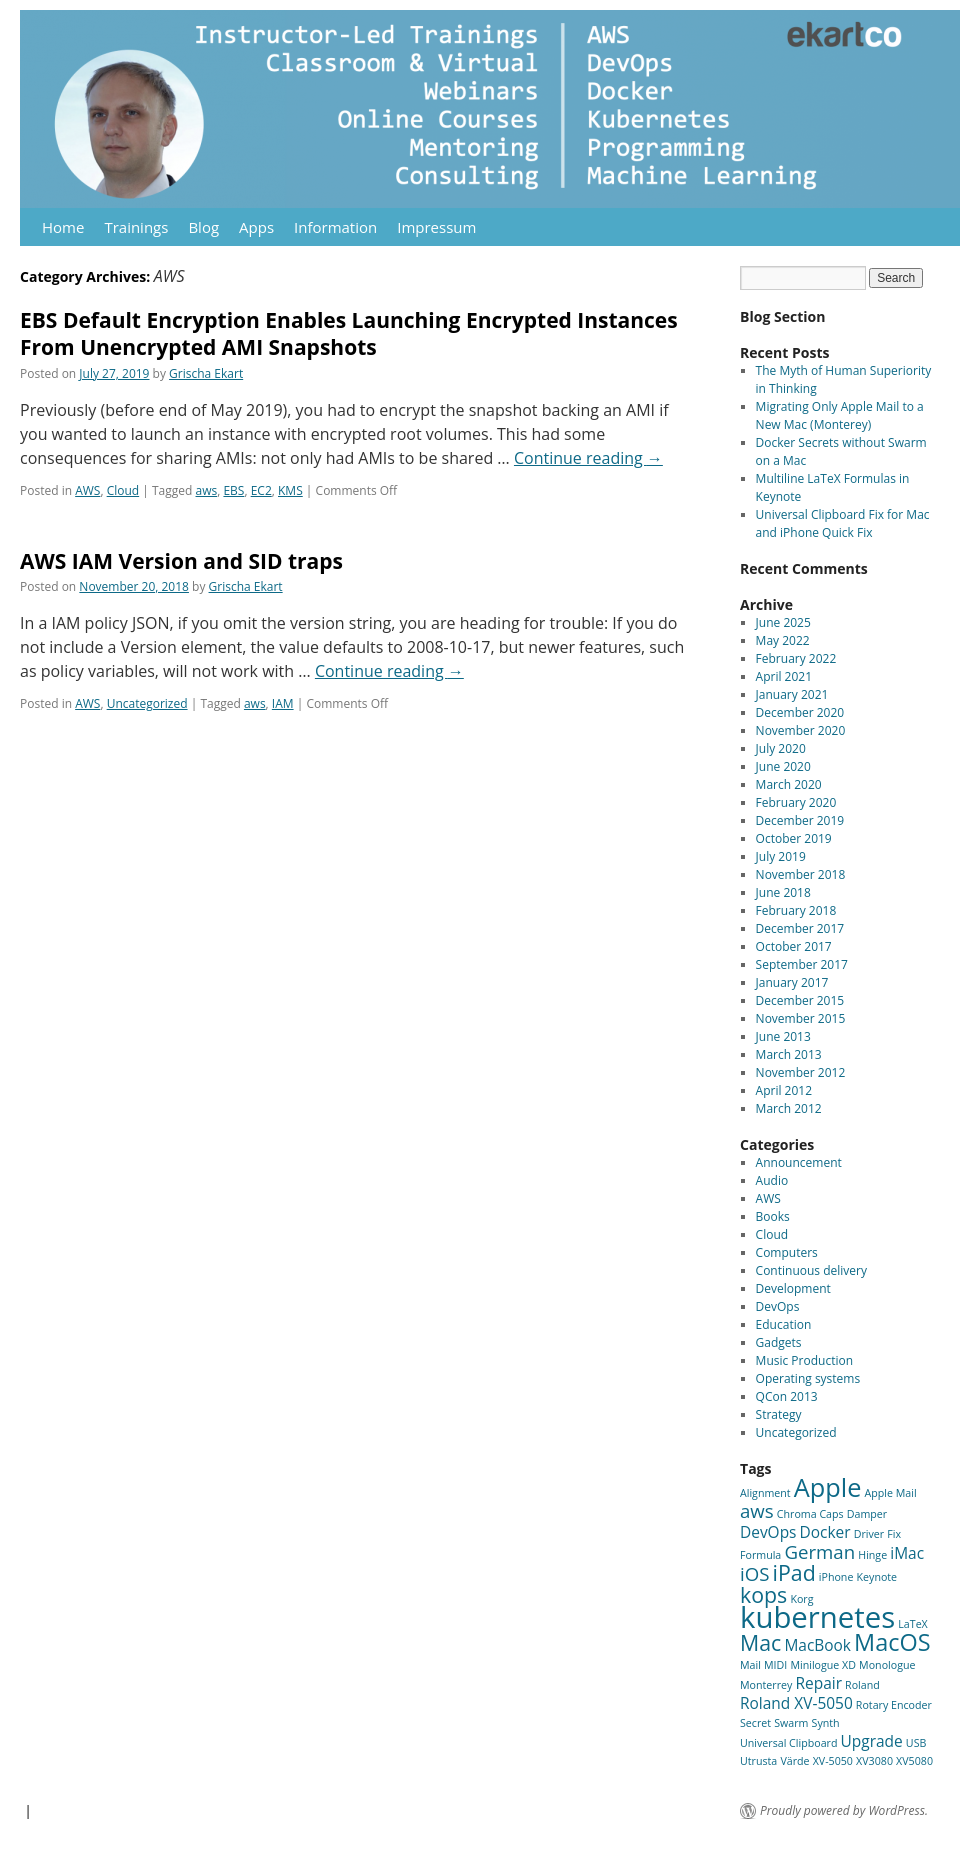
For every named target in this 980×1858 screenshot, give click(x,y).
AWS (87, 490)
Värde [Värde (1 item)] (794, 1761)
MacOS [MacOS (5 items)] (892, 1642)
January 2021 (792, 694)
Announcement (799, 1162)
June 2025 (783, 622)
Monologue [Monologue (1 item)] (887, 1665)
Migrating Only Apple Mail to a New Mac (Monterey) (840, 415)
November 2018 (801, 874)
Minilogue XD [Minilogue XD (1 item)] (823, 1665)
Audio (772, 1180)
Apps (256, 227)
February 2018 (796, 910)
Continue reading (588, 458)
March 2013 (789, 1054)
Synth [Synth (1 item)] (826, 1723)
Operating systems (808, 1378)
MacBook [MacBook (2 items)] (817, 1645)
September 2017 (802, 964)
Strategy (779, 1414)
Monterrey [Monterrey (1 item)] (766, 1685)
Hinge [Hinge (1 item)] (872, 1555)
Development (793, 1288)
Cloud (123, 490)
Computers (787, 1252)
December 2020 (800, 712)
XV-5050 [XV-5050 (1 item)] (833, 1761)
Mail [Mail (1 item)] (750, 1665)
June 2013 (783, 1036)
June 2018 (783, 892)
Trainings (136, 227)
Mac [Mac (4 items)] (760, 1642)
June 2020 (783, 766)
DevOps (778, 1306)
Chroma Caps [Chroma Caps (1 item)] (810, 1514)
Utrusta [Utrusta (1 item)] (758, 1761)
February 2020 (796, 802)
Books (773, 1216)
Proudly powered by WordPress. (844, 1811)
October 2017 (794, 946)
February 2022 (796, 658)
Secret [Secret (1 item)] (755, 1723)
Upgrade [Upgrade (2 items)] (872, 1741)
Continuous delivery (811, 1270)
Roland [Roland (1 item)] (862, 1685)
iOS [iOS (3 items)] (754, 1573)
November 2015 (801, 1018)
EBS (233, 490)
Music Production (804, 1360)
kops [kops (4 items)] (763, 1594)
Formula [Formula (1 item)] (760, 1555)
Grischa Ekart (206, 373)
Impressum (436, 227)
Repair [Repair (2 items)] (818, 1683)
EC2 (261, 490)
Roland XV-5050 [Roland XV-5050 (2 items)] (796, 1703)
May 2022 (783, 640)
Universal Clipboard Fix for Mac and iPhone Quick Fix (843, 523)
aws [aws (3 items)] (757, 1510)
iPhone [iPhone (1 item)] (836, 1577)
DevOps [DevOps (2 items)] (768, 1532)
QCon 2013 (787, 1396)
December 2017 (800, 928)
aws (207, 490)
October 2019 (794, 838)
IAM (283, 703)
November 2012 (801, 1072)
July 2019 (781, 856)
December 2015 (800, 1000)
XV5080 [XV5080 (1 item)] (914, 1761)
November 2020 (801, 730)
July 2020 (781, 748)
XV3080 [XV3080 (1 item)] (874, 1761)
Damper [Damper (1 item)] (867, 1514)
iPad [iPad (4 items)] (794, 1572)
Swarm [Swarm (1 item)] (791, 1723)
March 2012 (789, 1108)
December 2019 (800, 820)
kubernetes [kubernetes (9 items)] (817, 1617)
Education (784, 1324)
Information (335, 227)
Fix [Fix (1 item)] (894, 1534)
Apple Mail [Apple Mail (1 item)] (891, 1493)
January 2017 (792, 982)
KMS (290, 490)
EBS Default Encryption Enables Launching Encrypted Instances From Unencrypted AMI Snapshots (349, 333)
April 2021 (784, 676)
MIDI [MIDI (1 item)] (775, 1665)
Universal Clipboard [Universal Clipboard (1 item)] (788, 1743)
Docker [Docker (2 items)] (825, 1532)
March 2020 (789, 784)
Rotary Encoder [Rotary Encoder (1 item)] (894, 1705)
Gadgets (779, 1342)
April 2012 (784, 1090)
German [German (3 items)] (819, 1551)
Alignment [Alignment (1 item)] (765, 1493)
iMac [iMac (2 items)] (907, 1553)
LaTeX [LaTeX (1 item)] (913, 1624)
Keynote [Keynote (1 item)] (877, 1577)
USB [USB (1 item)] (916, 1743)
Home (63, 227)
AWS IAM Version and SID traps (181, 561)
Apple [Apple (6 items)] (828, 1487)
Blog (203, 227)
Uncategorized (147, 703)
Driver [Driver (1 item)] (869, 1534)
